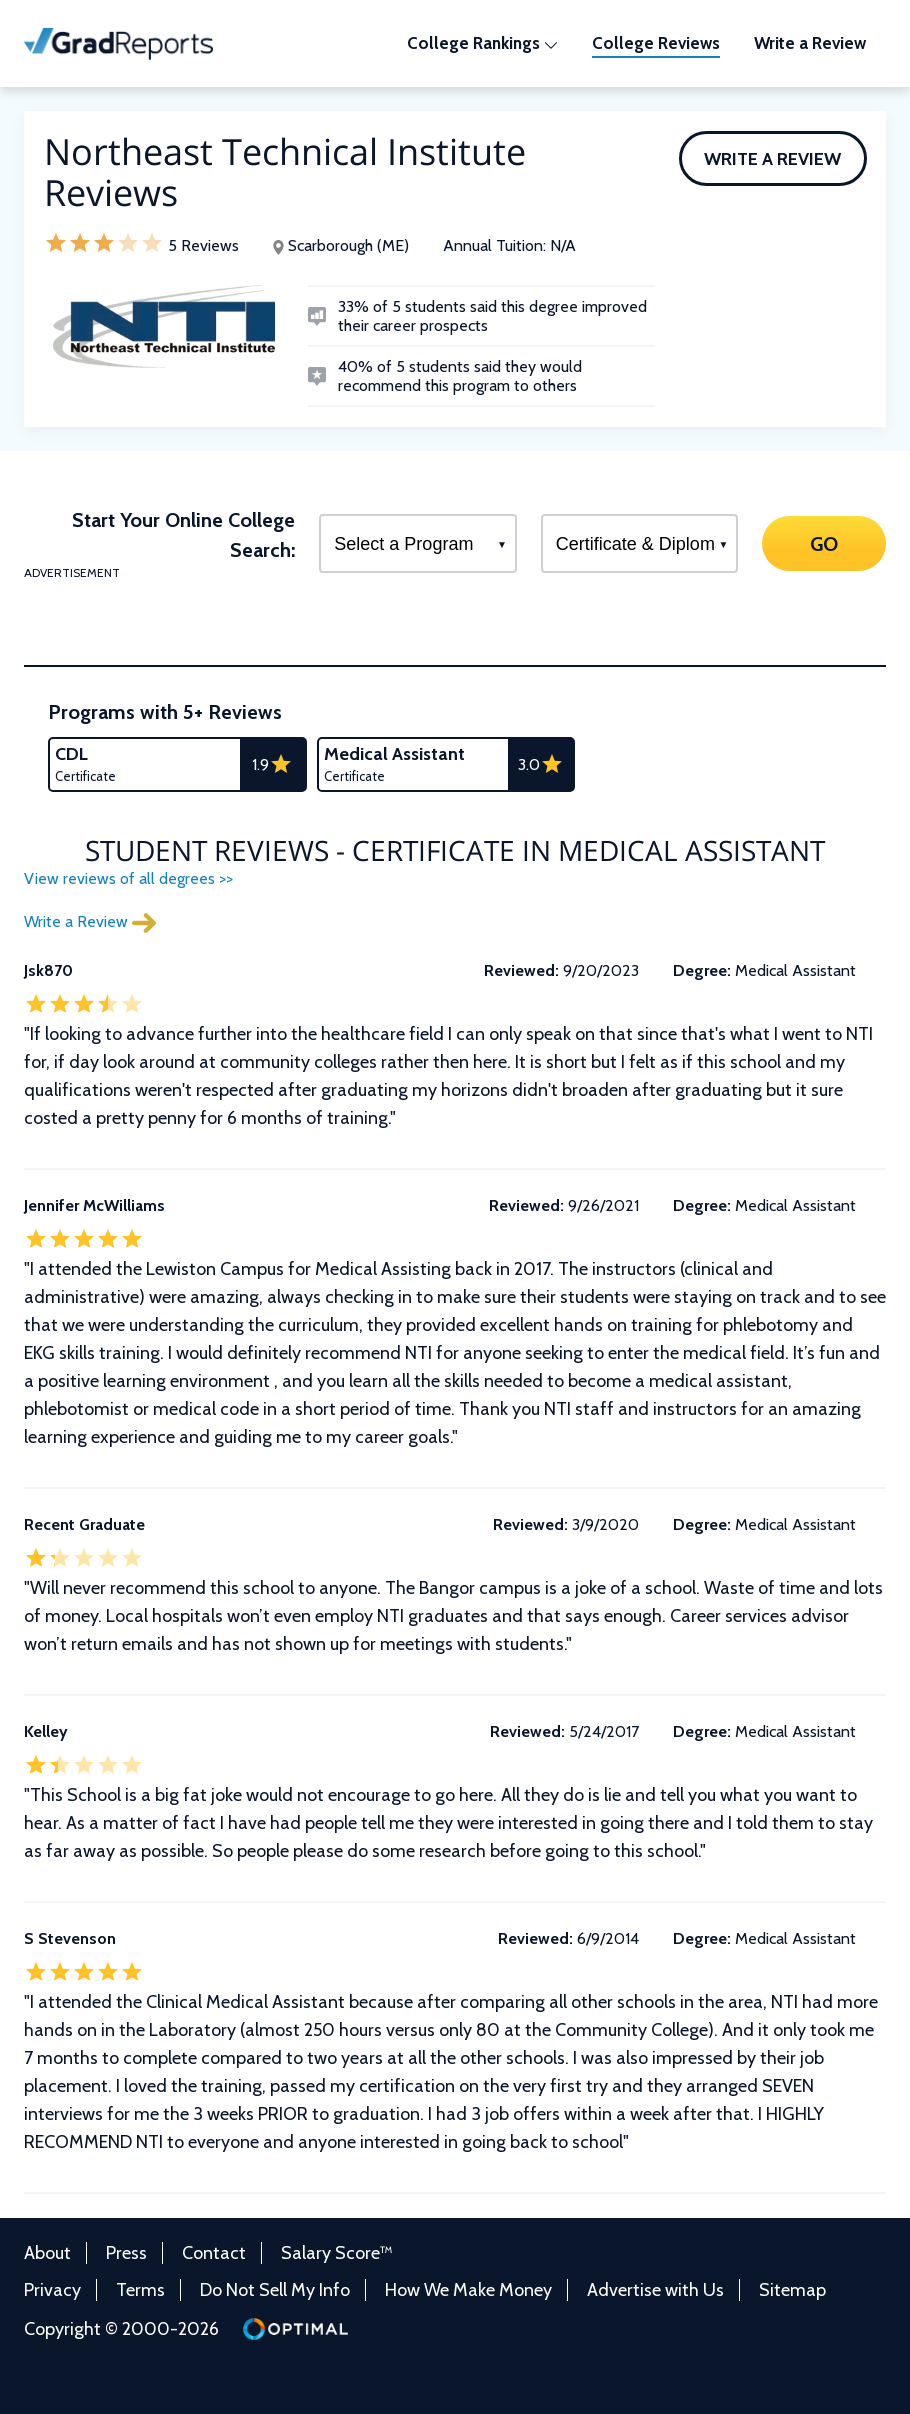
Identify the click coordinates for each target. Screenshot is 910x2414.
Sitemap (792, 2290)
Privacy (52, 2290)
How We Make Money (468, 2290)
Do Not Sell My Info (275, 2290)
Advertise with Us (655, 2290)
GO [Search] (824, 543)
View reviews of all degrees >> (128, 878)
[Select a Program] (418, 543)
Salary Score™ (337, 2253)
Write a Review (772, 159)
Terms (140, 2290)
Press (126, 2253)
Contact (214, 2253)
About (47, 2253)
